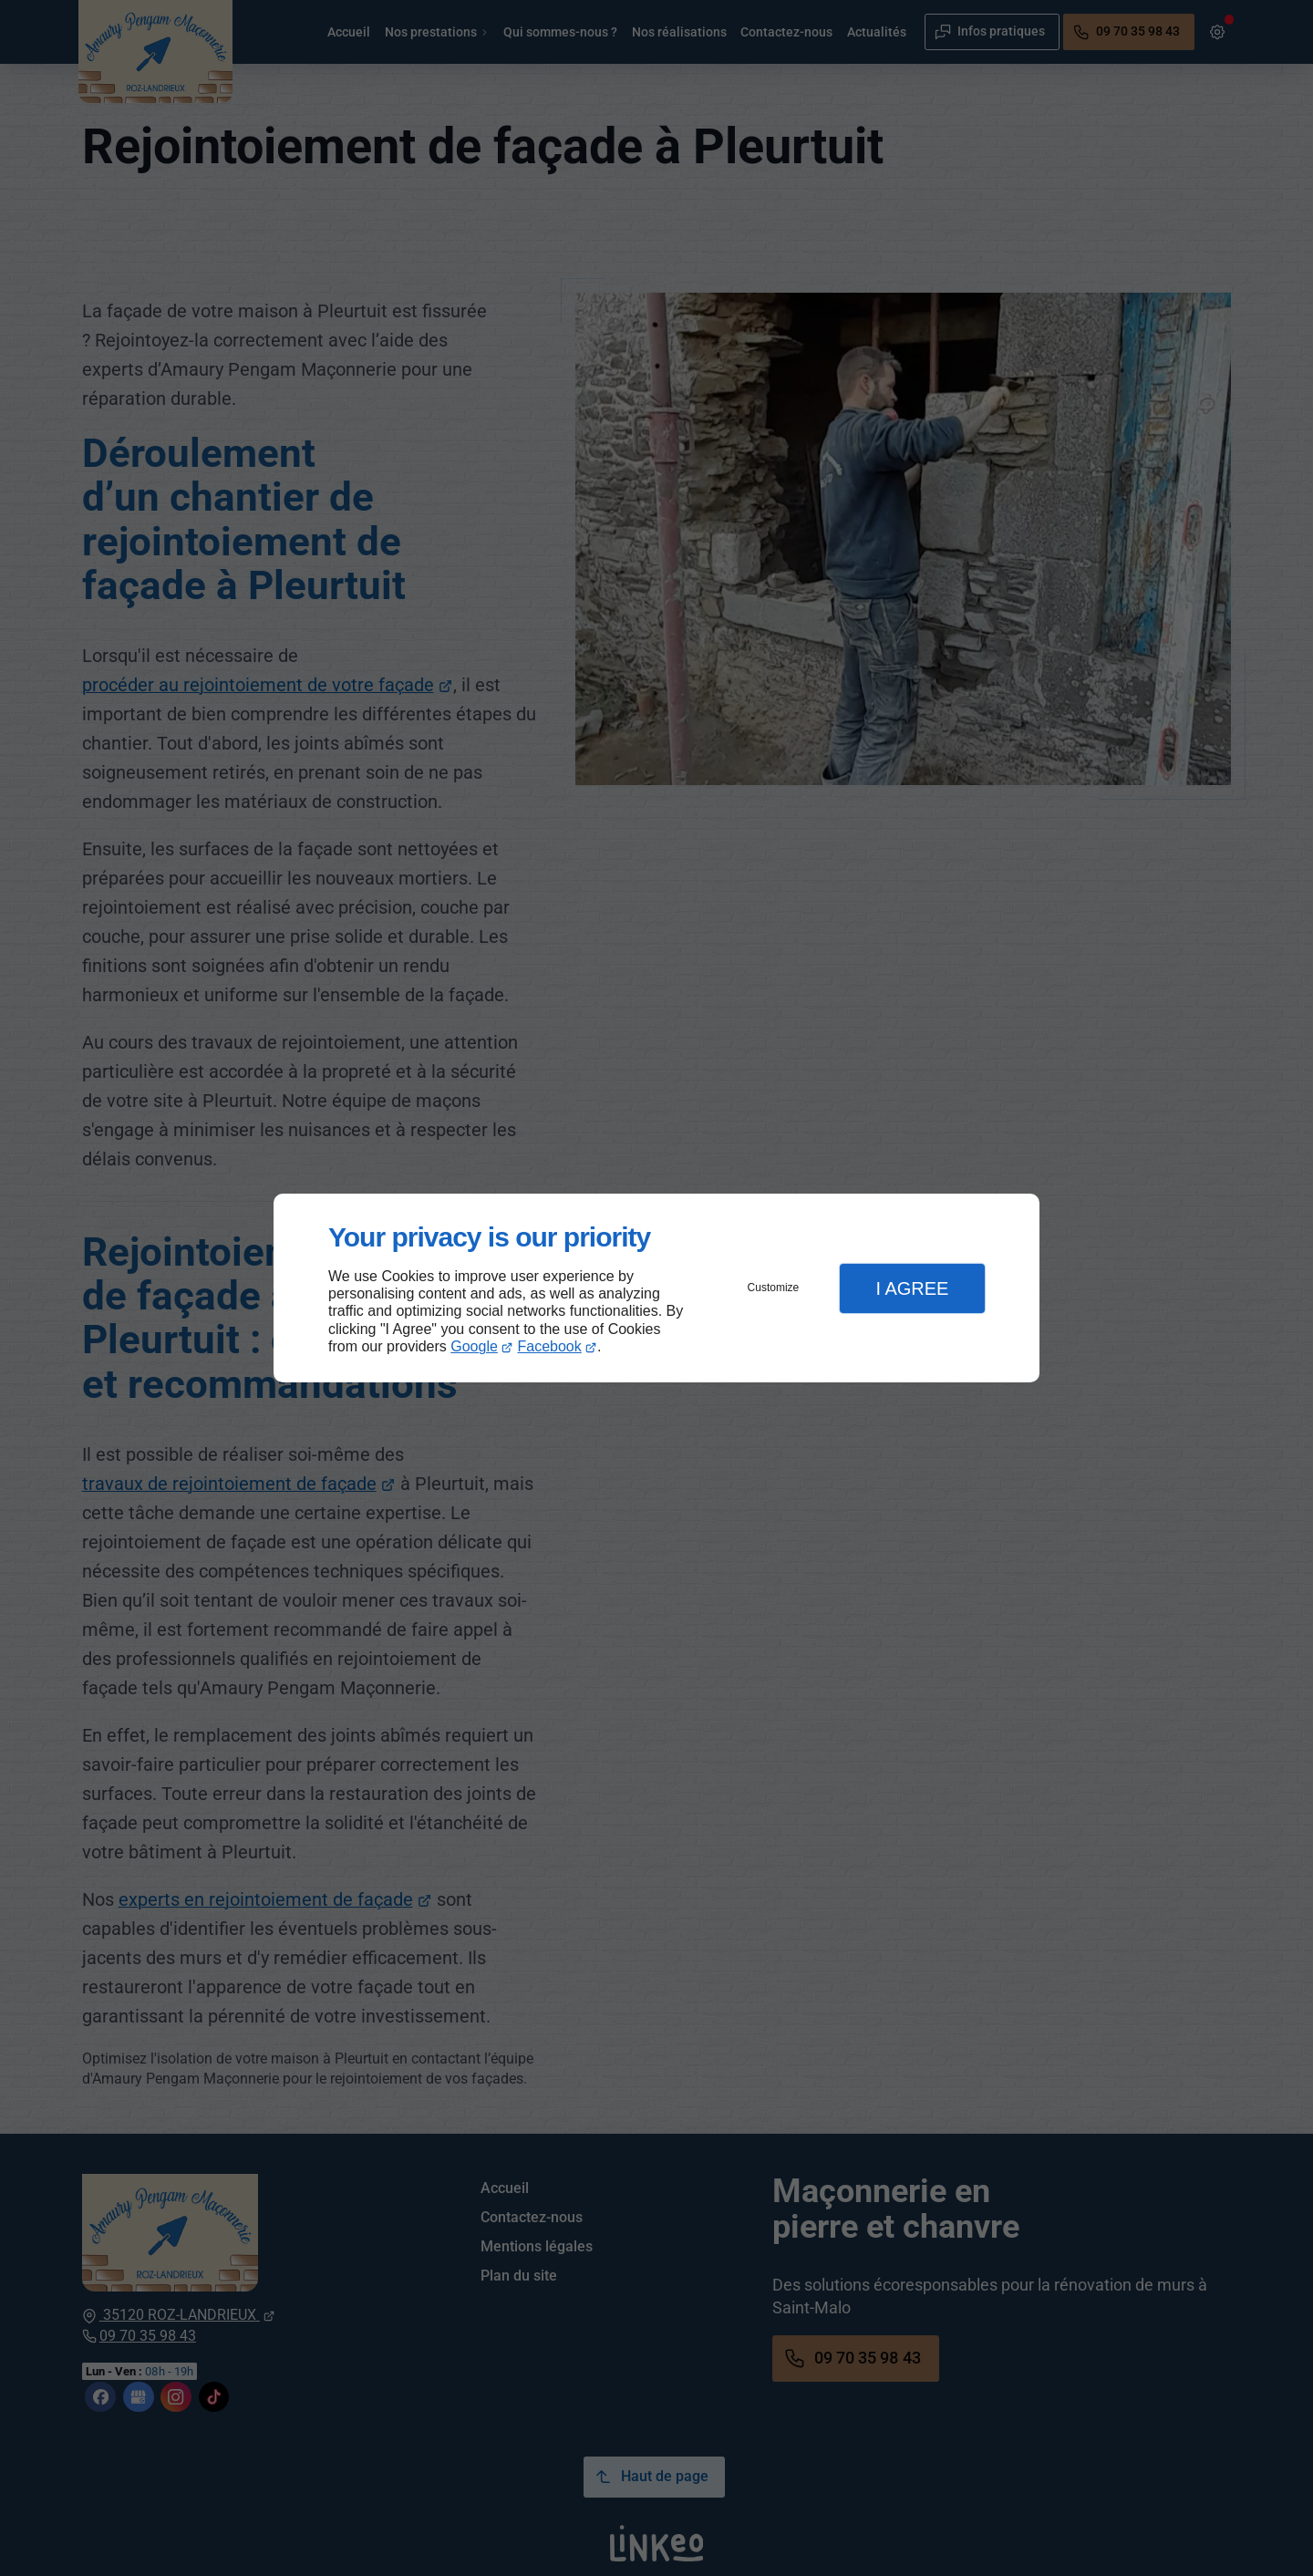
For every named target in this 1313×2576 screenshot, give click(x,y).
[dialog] (656, 1288)
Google (474, 1346)
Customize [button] (774, 1287)
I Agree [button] (911, 1288)
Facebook (550, 1346)
